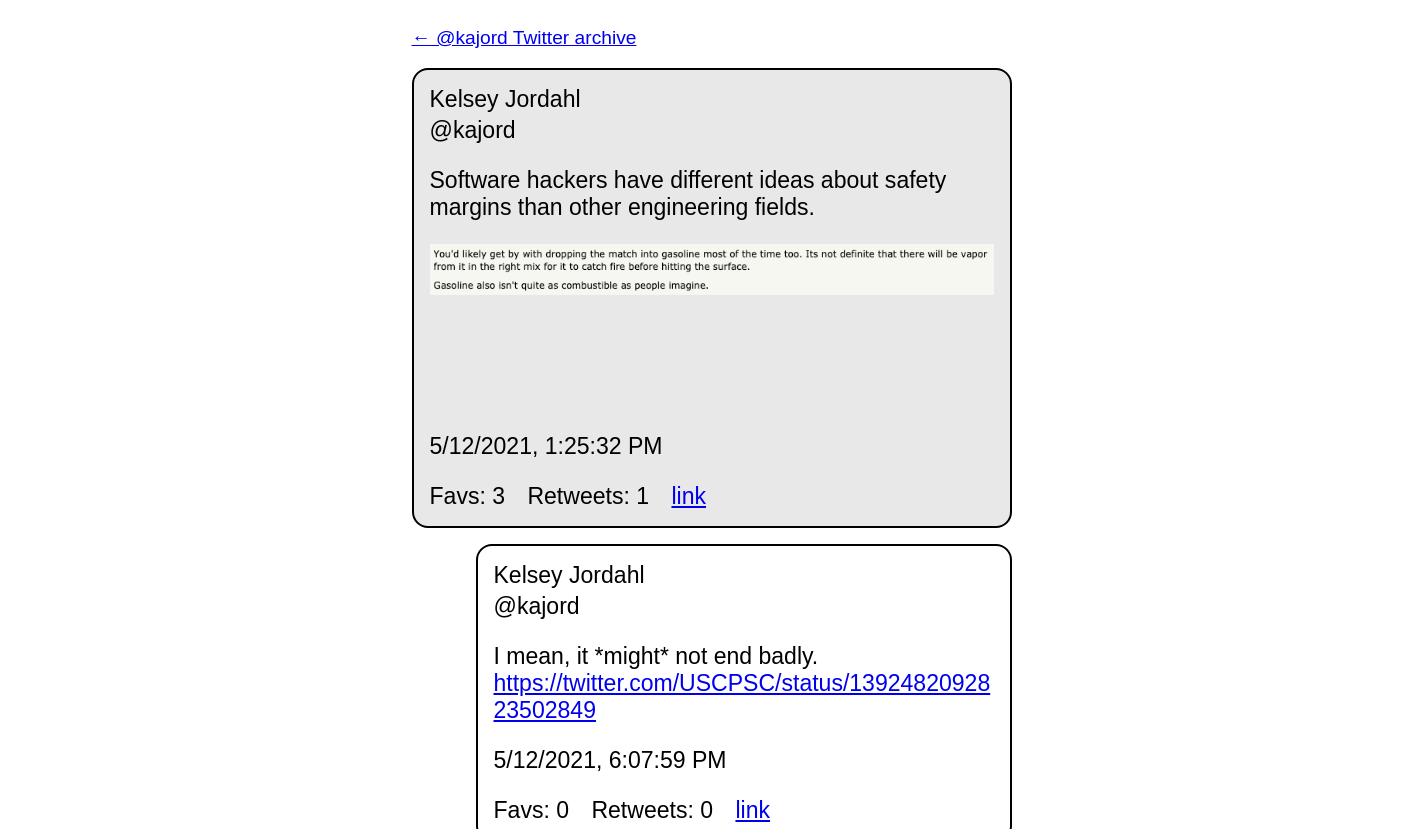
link (688, 496)
